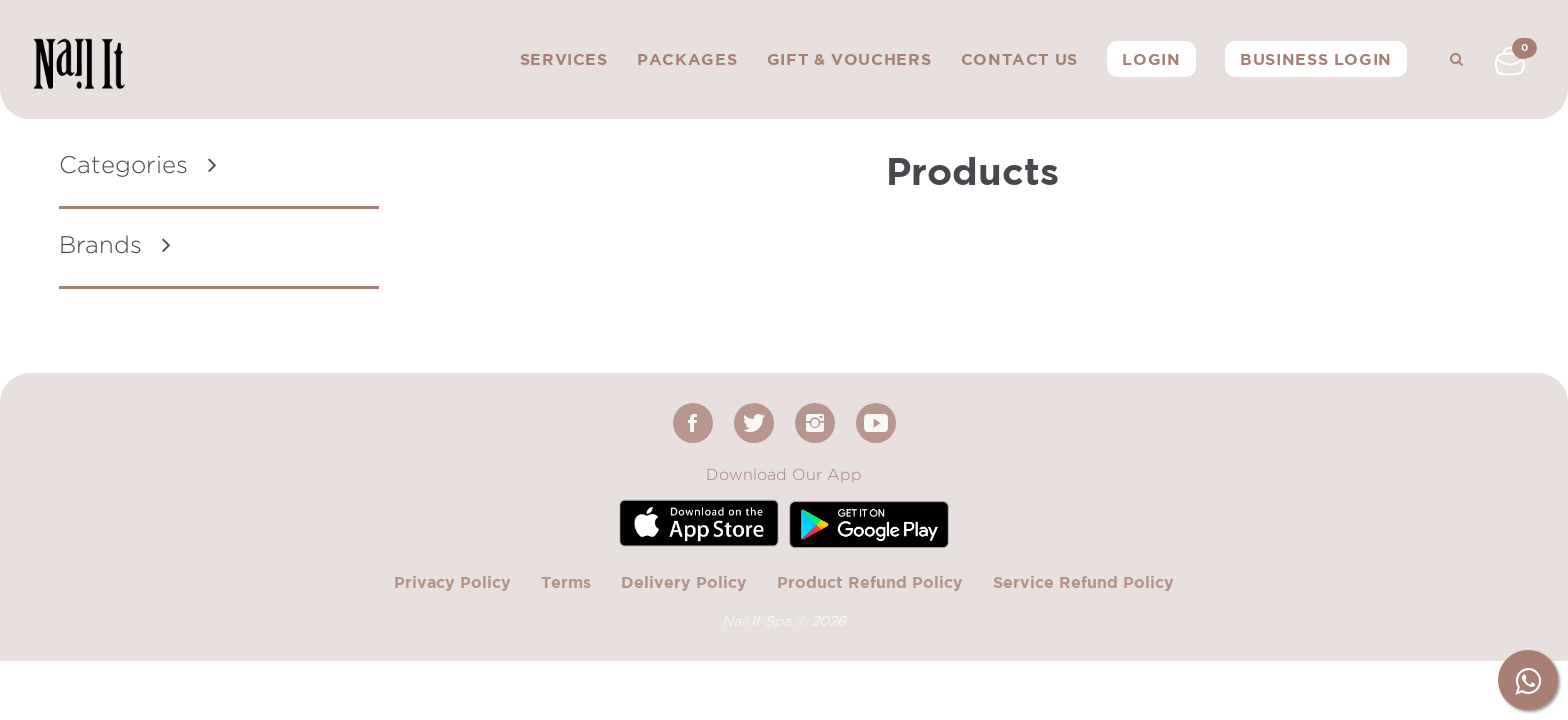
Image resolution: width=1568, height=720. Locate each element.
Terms (566, 582)
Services (564, 59)
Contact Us (1019, 59)
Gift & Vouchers (849, 59)
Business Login (1316, 59)
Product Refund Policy (870, 582)
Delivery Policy (684, 582)
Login (1151, 59)
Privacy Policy (452, 582)
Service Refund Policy (1083, 582)
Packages (687, 59)
